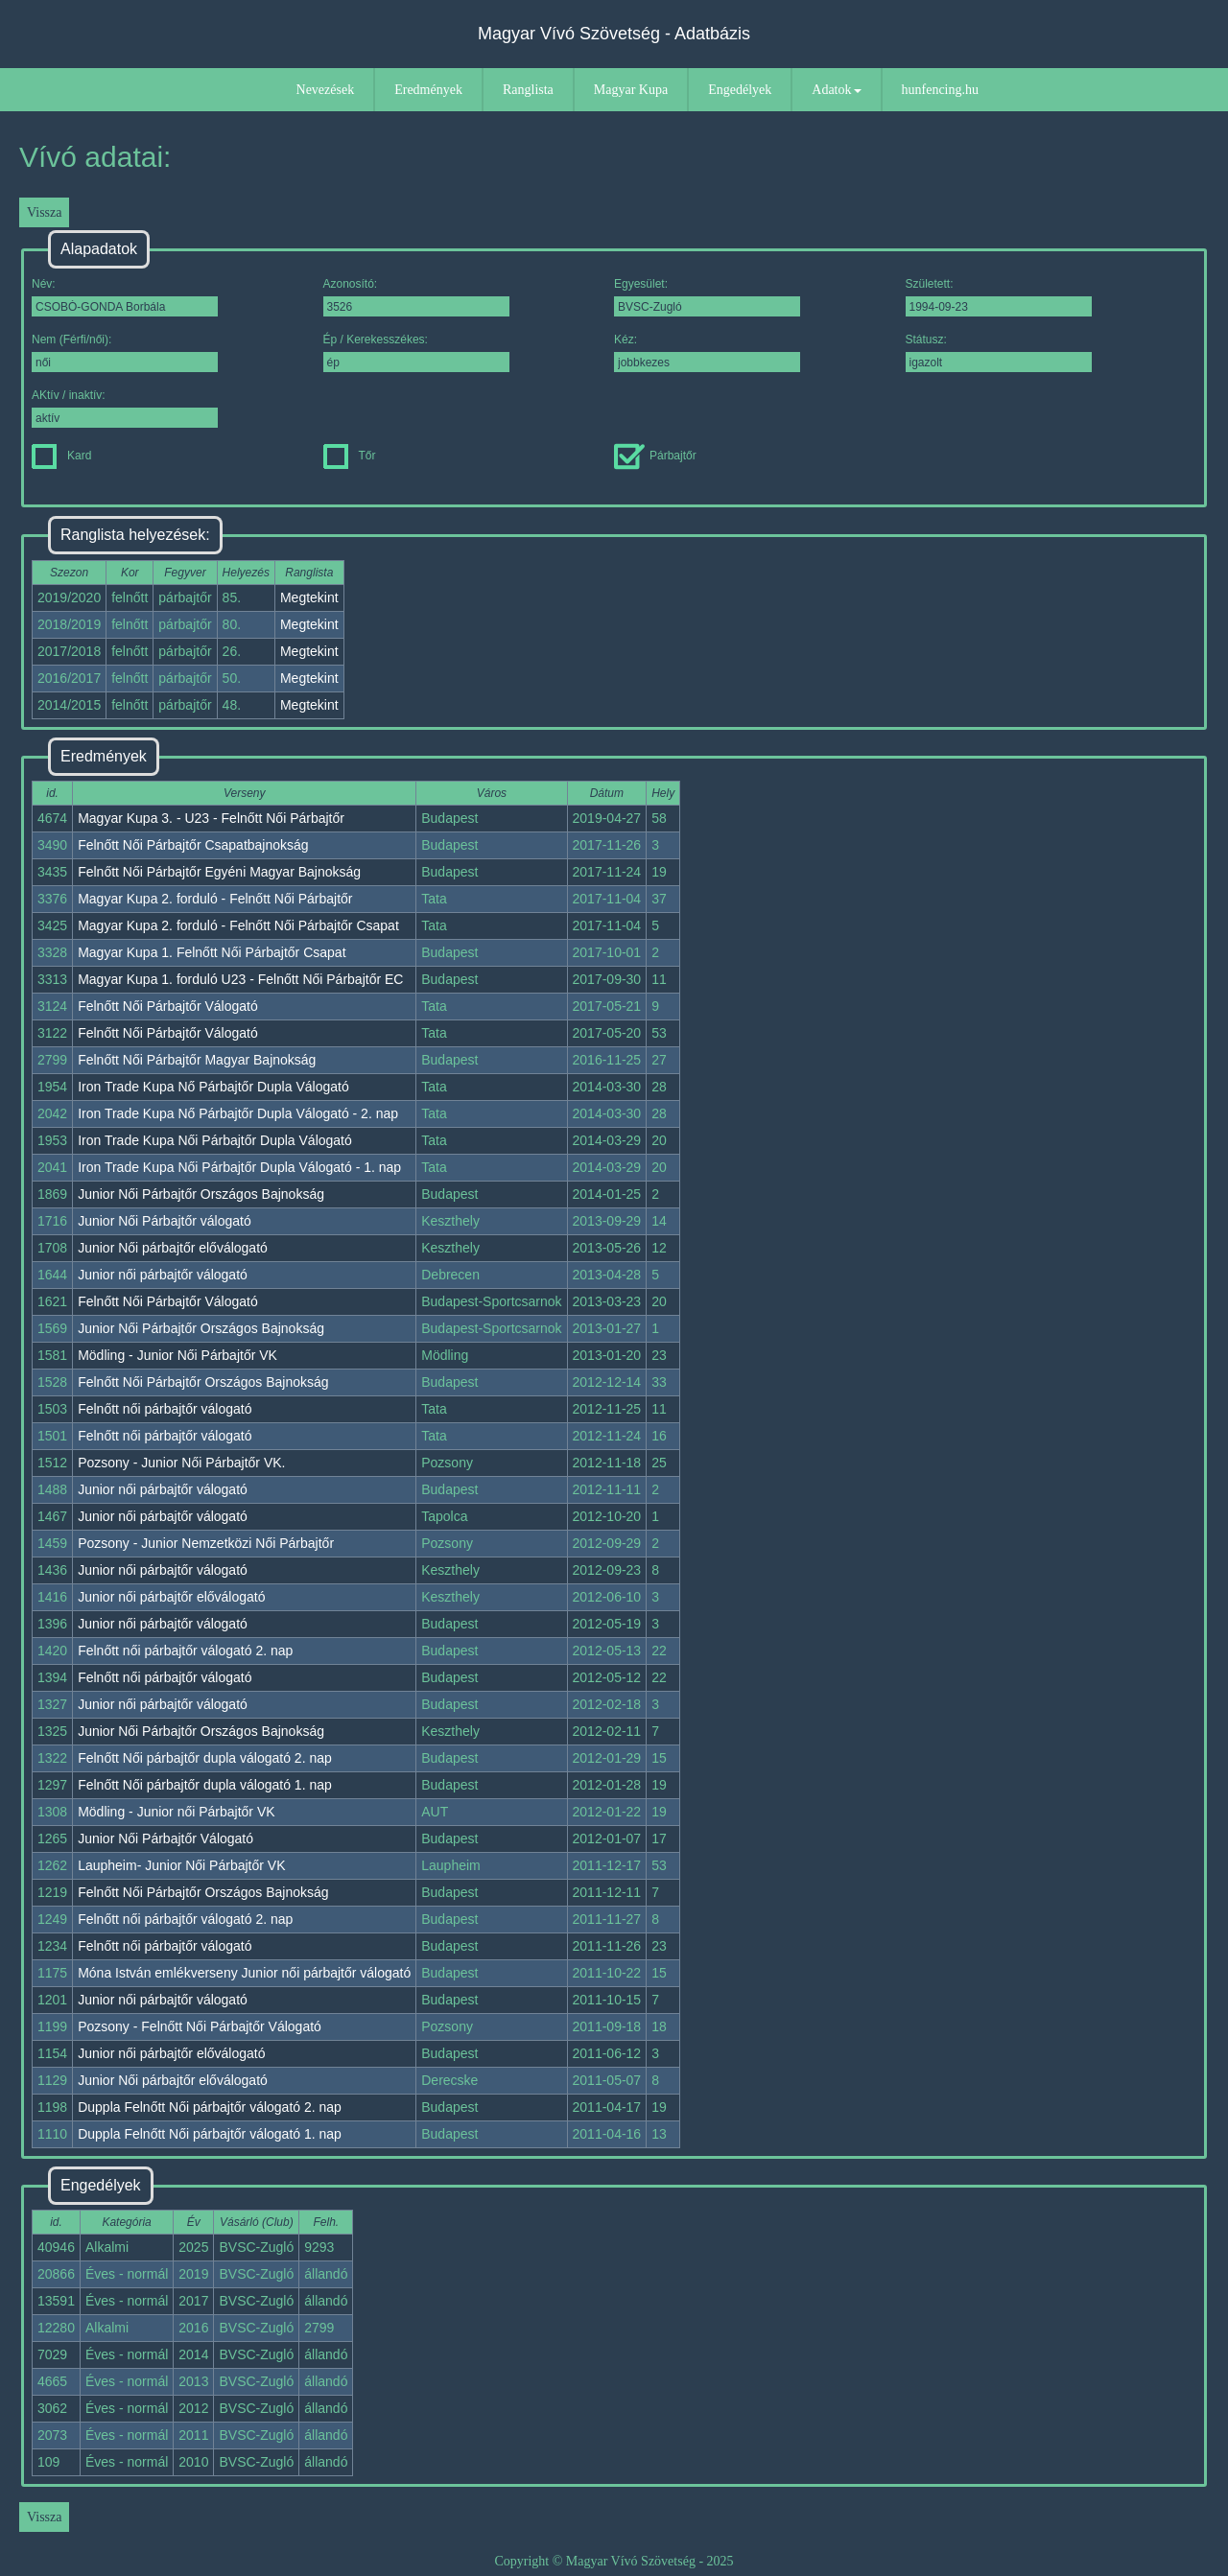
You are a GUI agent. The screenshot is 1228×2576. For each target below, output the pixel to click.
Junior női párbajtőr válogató (163, 1274)
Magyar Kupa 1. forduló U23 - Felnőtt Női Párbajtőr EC (240, 979)
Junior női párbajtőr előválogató (171, 1596)
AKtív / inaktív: (125, 408)
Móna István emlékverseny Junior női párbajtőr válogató (244, 1972)
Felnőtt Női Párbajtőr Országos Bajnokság (203, 1382)
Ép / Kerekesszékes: (416, 352)
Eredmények (428, 89)
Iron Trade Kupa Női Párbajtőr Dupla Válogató (215, 1140)
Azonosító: (416, 296)
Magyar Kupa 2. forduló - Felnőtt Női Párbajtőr (215, 898)
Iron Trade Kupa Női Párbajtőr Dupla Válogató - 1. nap (239, 1167)
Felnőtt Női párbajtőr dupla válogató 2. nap (205, 1758)
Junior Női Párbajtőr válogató (164, 1221)
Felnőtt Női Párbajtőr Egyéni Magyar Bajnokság (219, 871)
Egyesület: (707, 296)
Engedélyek (739, 89)
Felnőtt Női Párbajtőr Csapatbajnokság (193, 845)
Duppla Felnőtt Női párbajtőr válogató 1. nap (210, 2134)
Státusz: (999, 352)
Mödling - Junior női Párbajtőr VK (176, 1811)
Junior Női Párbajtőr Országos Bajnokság (201, 1194)
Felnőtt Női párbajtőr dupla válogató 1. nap (205, 1784)
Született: (999, 296)
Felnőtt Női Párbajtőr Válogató (168, 1006)
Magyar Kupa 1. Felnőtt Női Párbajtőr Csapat (211, 952)
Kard (61, 455)
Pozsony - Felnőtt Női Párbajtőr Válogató (199, 2026)
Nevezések (325, 89)
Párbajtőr (655, 455)
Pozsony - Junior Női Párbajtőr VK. (181, 1462)
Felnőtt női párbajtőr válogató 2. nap (185, 1650)
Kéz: (707, 352)
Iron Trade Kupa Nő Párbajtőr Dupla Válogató (213, 1086)
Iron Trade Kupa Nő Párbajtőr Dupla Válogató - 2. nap (238, 1113)
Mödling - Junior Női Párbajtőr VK (177, 1355)
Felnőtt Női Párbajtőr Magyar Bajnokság (197, 1059)
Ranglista (528, 89)
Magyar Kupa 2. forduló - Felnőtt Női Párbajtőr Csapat (238, 925)
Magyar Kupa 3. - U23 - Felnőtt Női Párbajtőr (211, 818)
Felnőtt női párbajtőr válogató (164, 1409)
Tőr (349, 455)
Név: (125, 296)
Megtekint (309, 597)
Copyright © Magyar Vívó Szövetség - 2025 (613, 2561)
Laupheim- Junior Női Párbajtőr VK (181, 1865)
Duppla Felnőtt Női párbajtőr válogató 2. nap (210, 2107)
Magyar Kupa (631, 89)
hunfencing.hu (940, 89)
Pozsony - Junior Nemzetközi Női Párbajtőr (206, 1543)
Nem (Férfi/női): (125, 352)
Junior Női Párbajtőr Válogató (165, 1838)
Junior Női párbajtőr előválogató (173, 1247)
